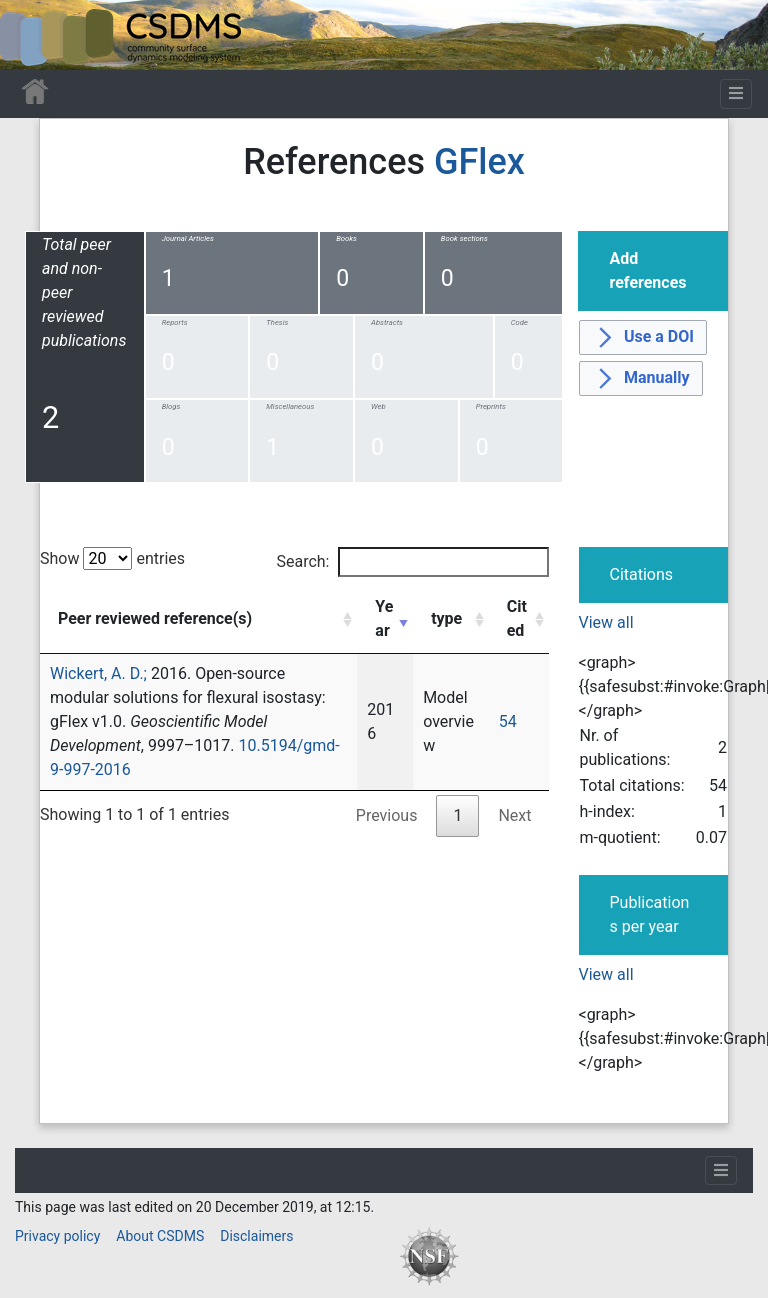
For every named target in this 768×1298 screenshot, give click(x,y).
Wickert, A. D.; (98, 673)
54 (508, 721)
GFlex (479, 162)
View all (606, 622)
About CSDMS (160, 1236)
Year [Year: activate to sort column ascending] (384, 618)
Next (514, 815)
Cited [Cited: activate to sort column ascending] (517, 618)
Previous (387, 815)
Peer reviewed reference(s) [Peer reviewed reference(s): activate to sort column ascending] (155, 618)
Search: (412, 562)
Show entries (112, 558)
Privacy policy (57, 1236)
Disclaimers (256, 1236)
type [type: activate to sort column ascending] (446, 618)
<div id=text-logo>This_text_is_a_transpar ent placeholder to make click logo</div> (32, 35)
